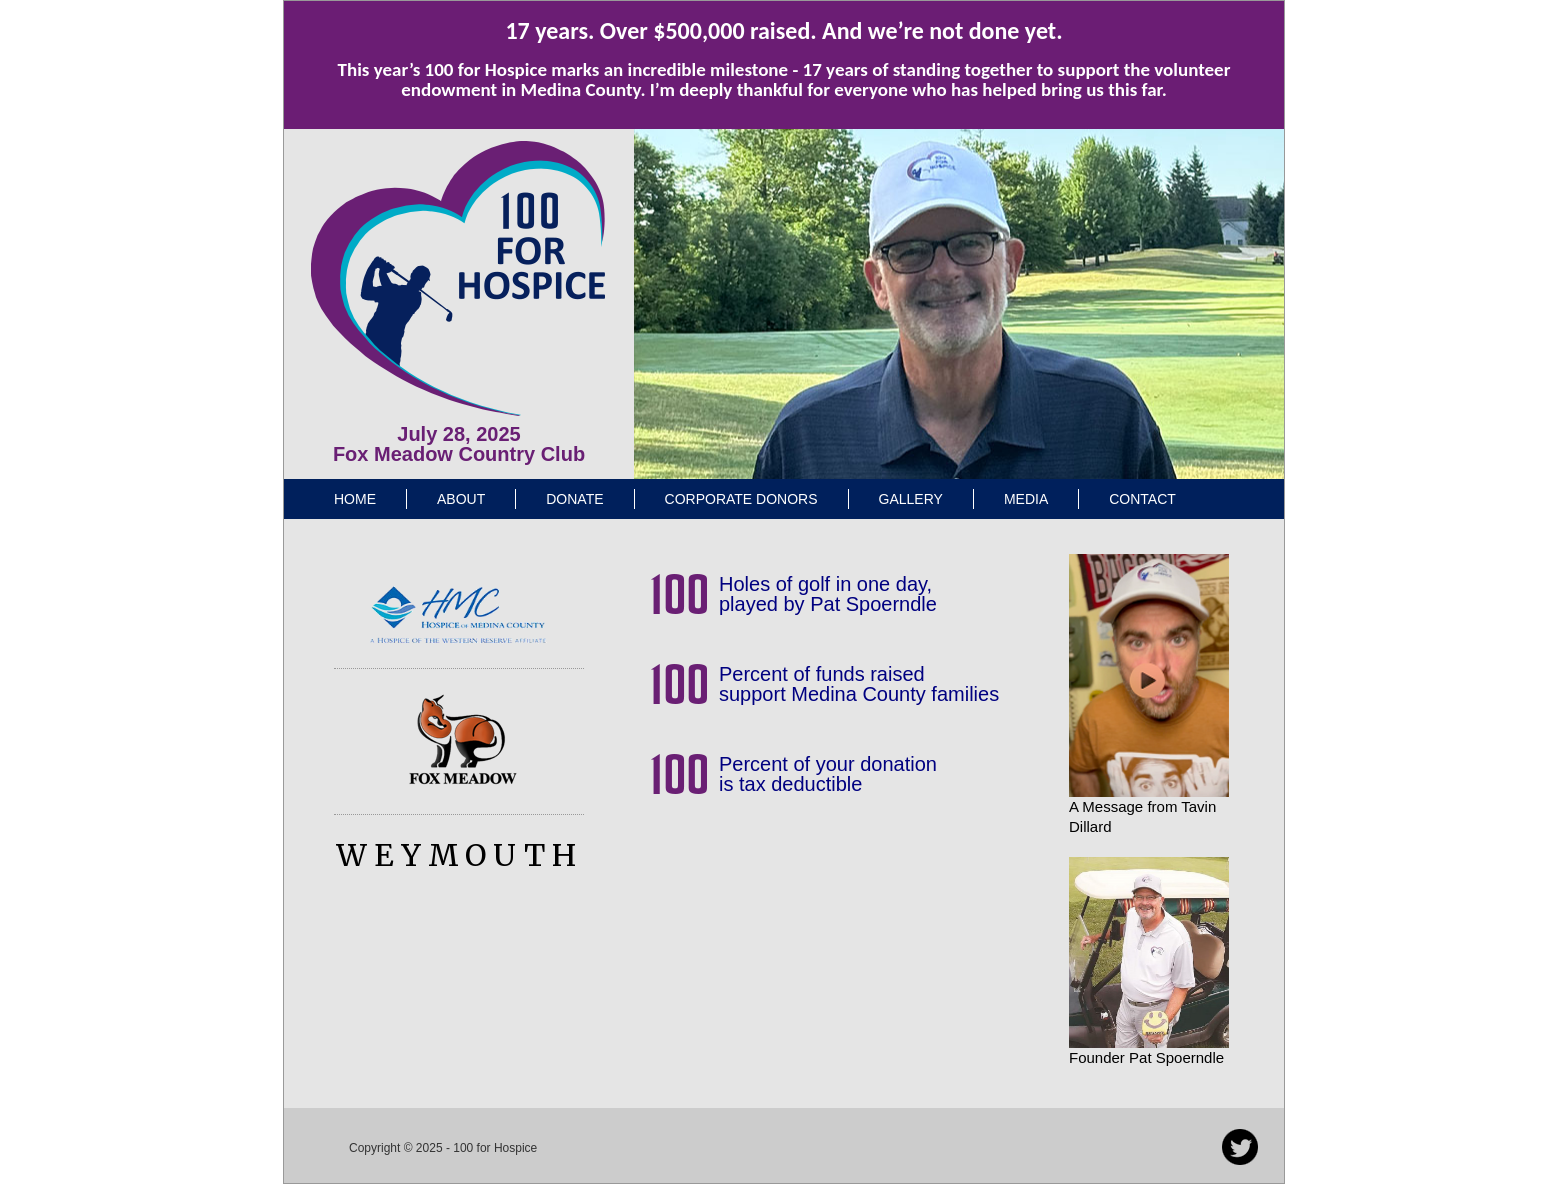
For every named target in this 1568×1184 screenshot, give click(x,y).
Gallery (911, 499)
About (461, 499)
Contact (1142, 499)
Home (355, 499)
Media (1026, 499)
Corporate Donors (741, 499)
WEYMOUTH (459, 855)
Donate (574, 499)
